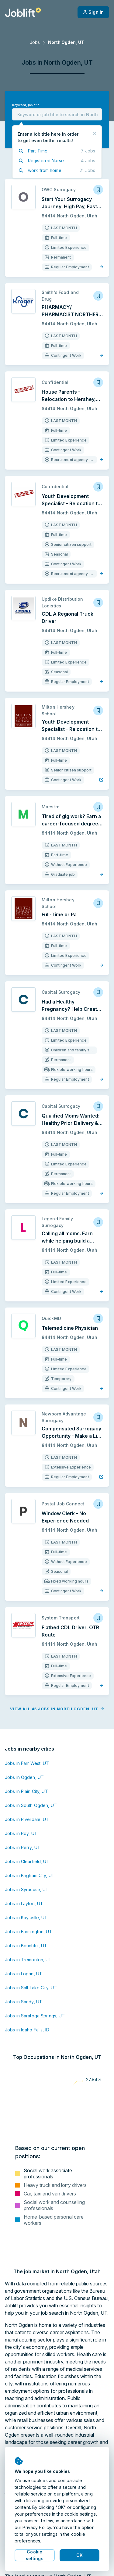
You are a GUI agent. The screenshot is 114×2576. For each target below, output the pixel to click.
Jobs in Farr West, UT (27, 1763)
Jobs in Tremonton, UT (28, 1959)
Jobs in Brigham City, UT (30, 1875)
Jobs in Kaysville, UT (26, 1917)
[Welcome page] (23, 12)
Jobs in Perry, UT (22, 1847)
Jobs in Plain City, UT (26, 1791)
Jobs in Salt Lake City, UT (31, 1987)
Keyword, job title (25, 105)
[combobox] (57, 114)
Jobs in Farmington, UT (28, 1931)
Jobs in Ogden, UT (24, 1777)
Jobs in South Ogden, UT (31, 1805)
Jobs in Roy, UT (21, 1833)
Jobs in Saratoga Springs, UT (35, 2015)
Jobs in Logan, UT (23, 1973)
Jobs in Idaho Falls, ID (27, 2029)
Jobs (35, 42)
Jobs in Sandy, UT (23, 2001)
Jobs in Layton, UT (24, 1903)
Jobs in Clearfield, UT (27, 1861)
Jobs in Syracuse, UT (27, 1889)
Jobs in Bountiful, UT (26, 1945)
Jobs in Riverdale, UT (27, 1819)
